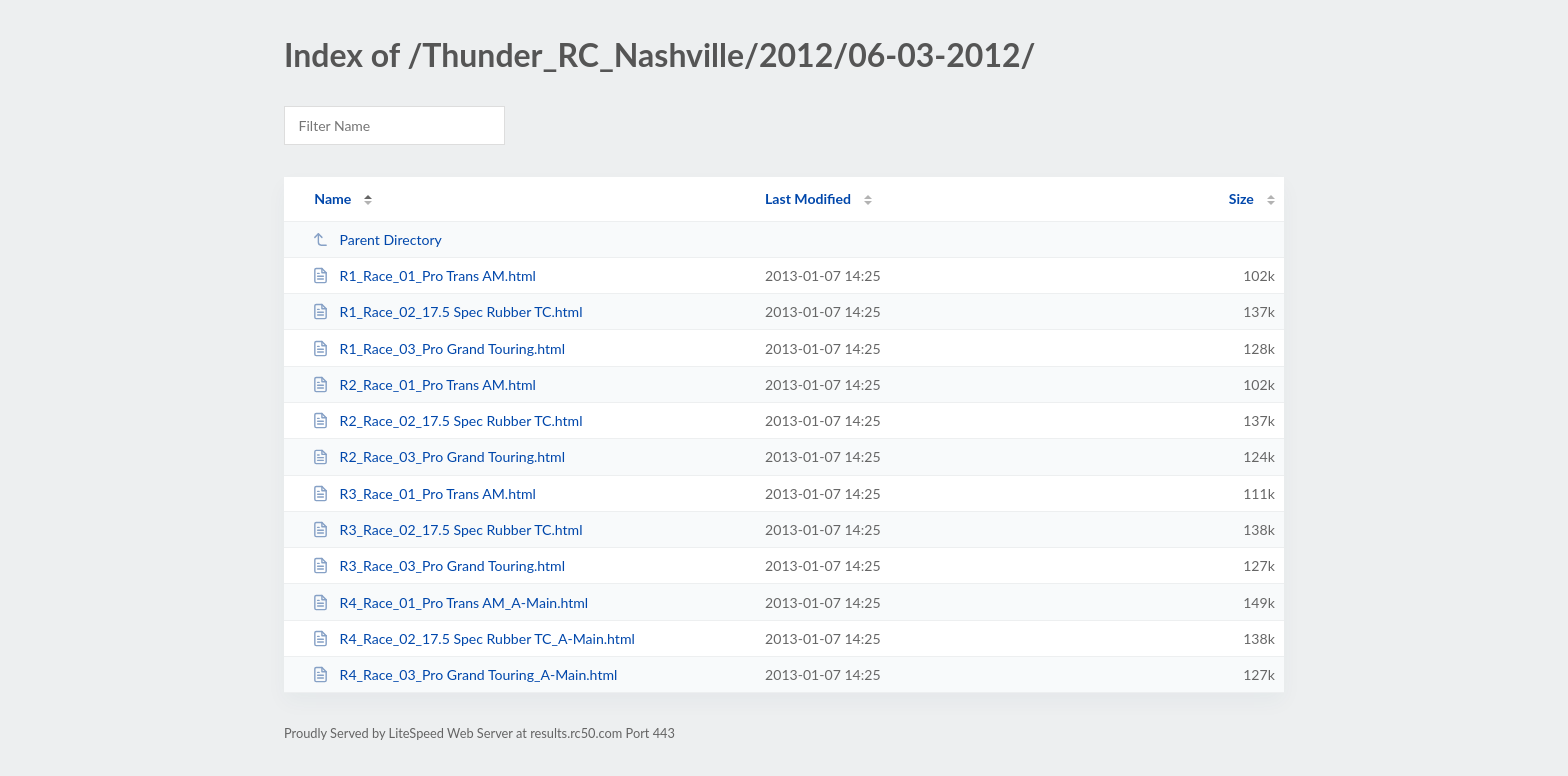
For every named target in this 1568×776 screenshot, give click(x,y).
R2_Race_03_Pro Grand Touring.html (438, 456)
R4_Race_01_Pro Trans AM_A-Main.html (450, 602)
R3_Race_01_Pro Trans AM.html (424, 493)
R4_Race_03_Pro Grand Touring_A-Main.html (464, 674)
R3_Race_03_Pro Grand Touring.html (438, 565)
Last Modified (808, 198)
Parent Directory (377, 239)
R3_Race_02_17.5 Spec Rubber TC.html (447, 529)
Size (1241, 198)
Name (332, 198)
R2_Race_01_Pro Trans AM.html (424, 384)
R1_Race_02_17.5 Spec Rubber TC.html (447, 311)
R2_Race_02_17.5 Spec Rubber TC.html (447, 420)
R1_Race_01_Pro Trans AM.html (424, 275)
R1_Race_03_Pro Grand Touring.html (438, 348)
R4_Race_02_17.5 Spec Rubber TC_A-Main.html (473, 638)
